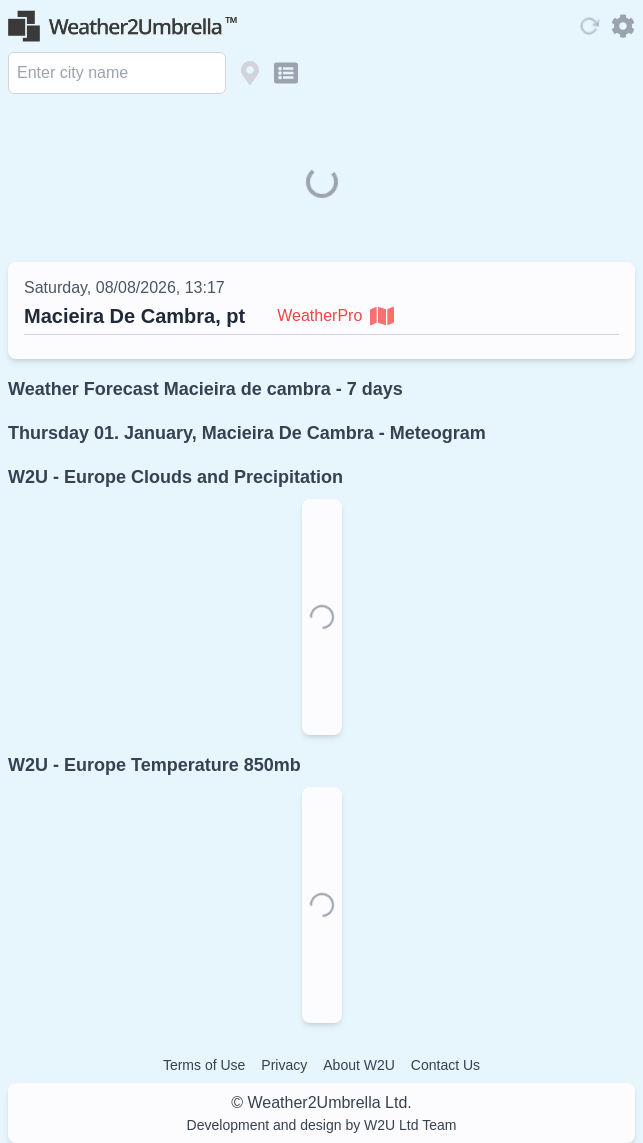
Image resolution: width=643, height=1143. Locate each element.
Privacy (284, 1065)
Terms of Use (204, 1065)
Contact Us (445, 1065)
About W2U (359, 1065)
